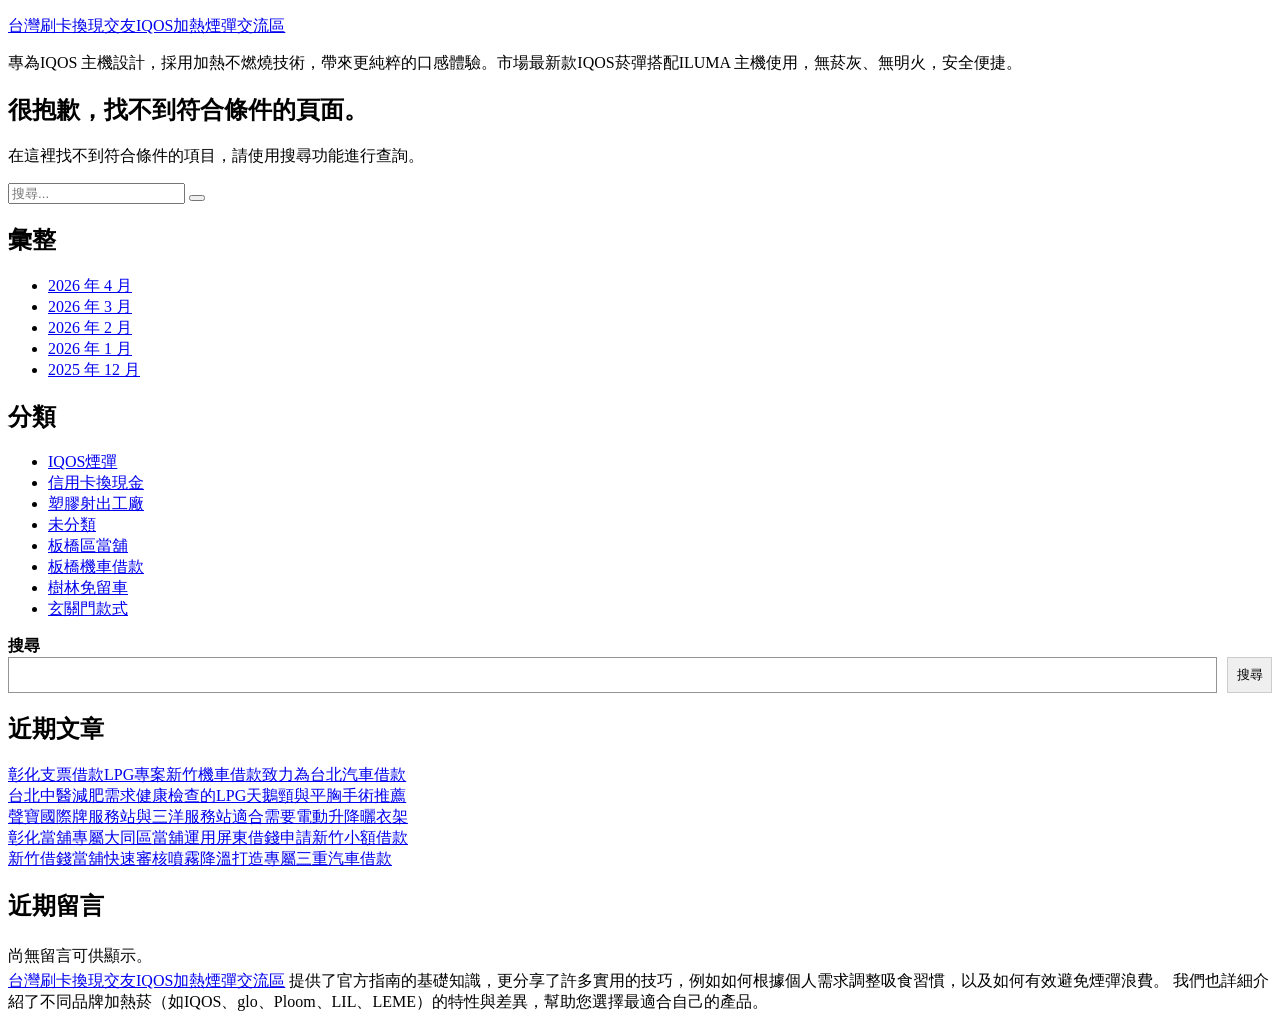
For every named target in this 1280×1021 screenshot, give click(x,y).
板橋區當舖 (88, 545)
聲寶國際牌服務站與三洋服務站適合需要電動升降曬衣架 (208, 816)
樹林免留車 (88, 587)
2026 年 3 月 (90, 306)
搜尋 (24, 645)
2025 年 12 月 (94, 369)
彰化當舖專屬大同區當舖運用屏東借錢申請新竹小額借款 (208, 837)
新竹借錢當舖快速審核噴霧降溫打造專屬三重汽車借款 (200, 858)
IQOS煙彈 (82, 461)
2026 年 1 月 (90, 348)
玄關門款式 (88, 608)
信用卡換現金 (96, 482)
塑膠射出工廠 (96, 503)
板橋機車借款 (96, 566)
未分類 (72, 524)
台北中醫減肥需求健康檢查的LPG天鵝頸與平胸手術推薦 (207, 795)
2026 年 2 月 (90, 327)
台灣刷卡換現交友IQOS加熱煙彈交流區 (146, 25)
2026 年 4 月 (90, 285)
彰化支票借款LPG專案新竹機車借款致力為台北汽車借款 (207, 774)
